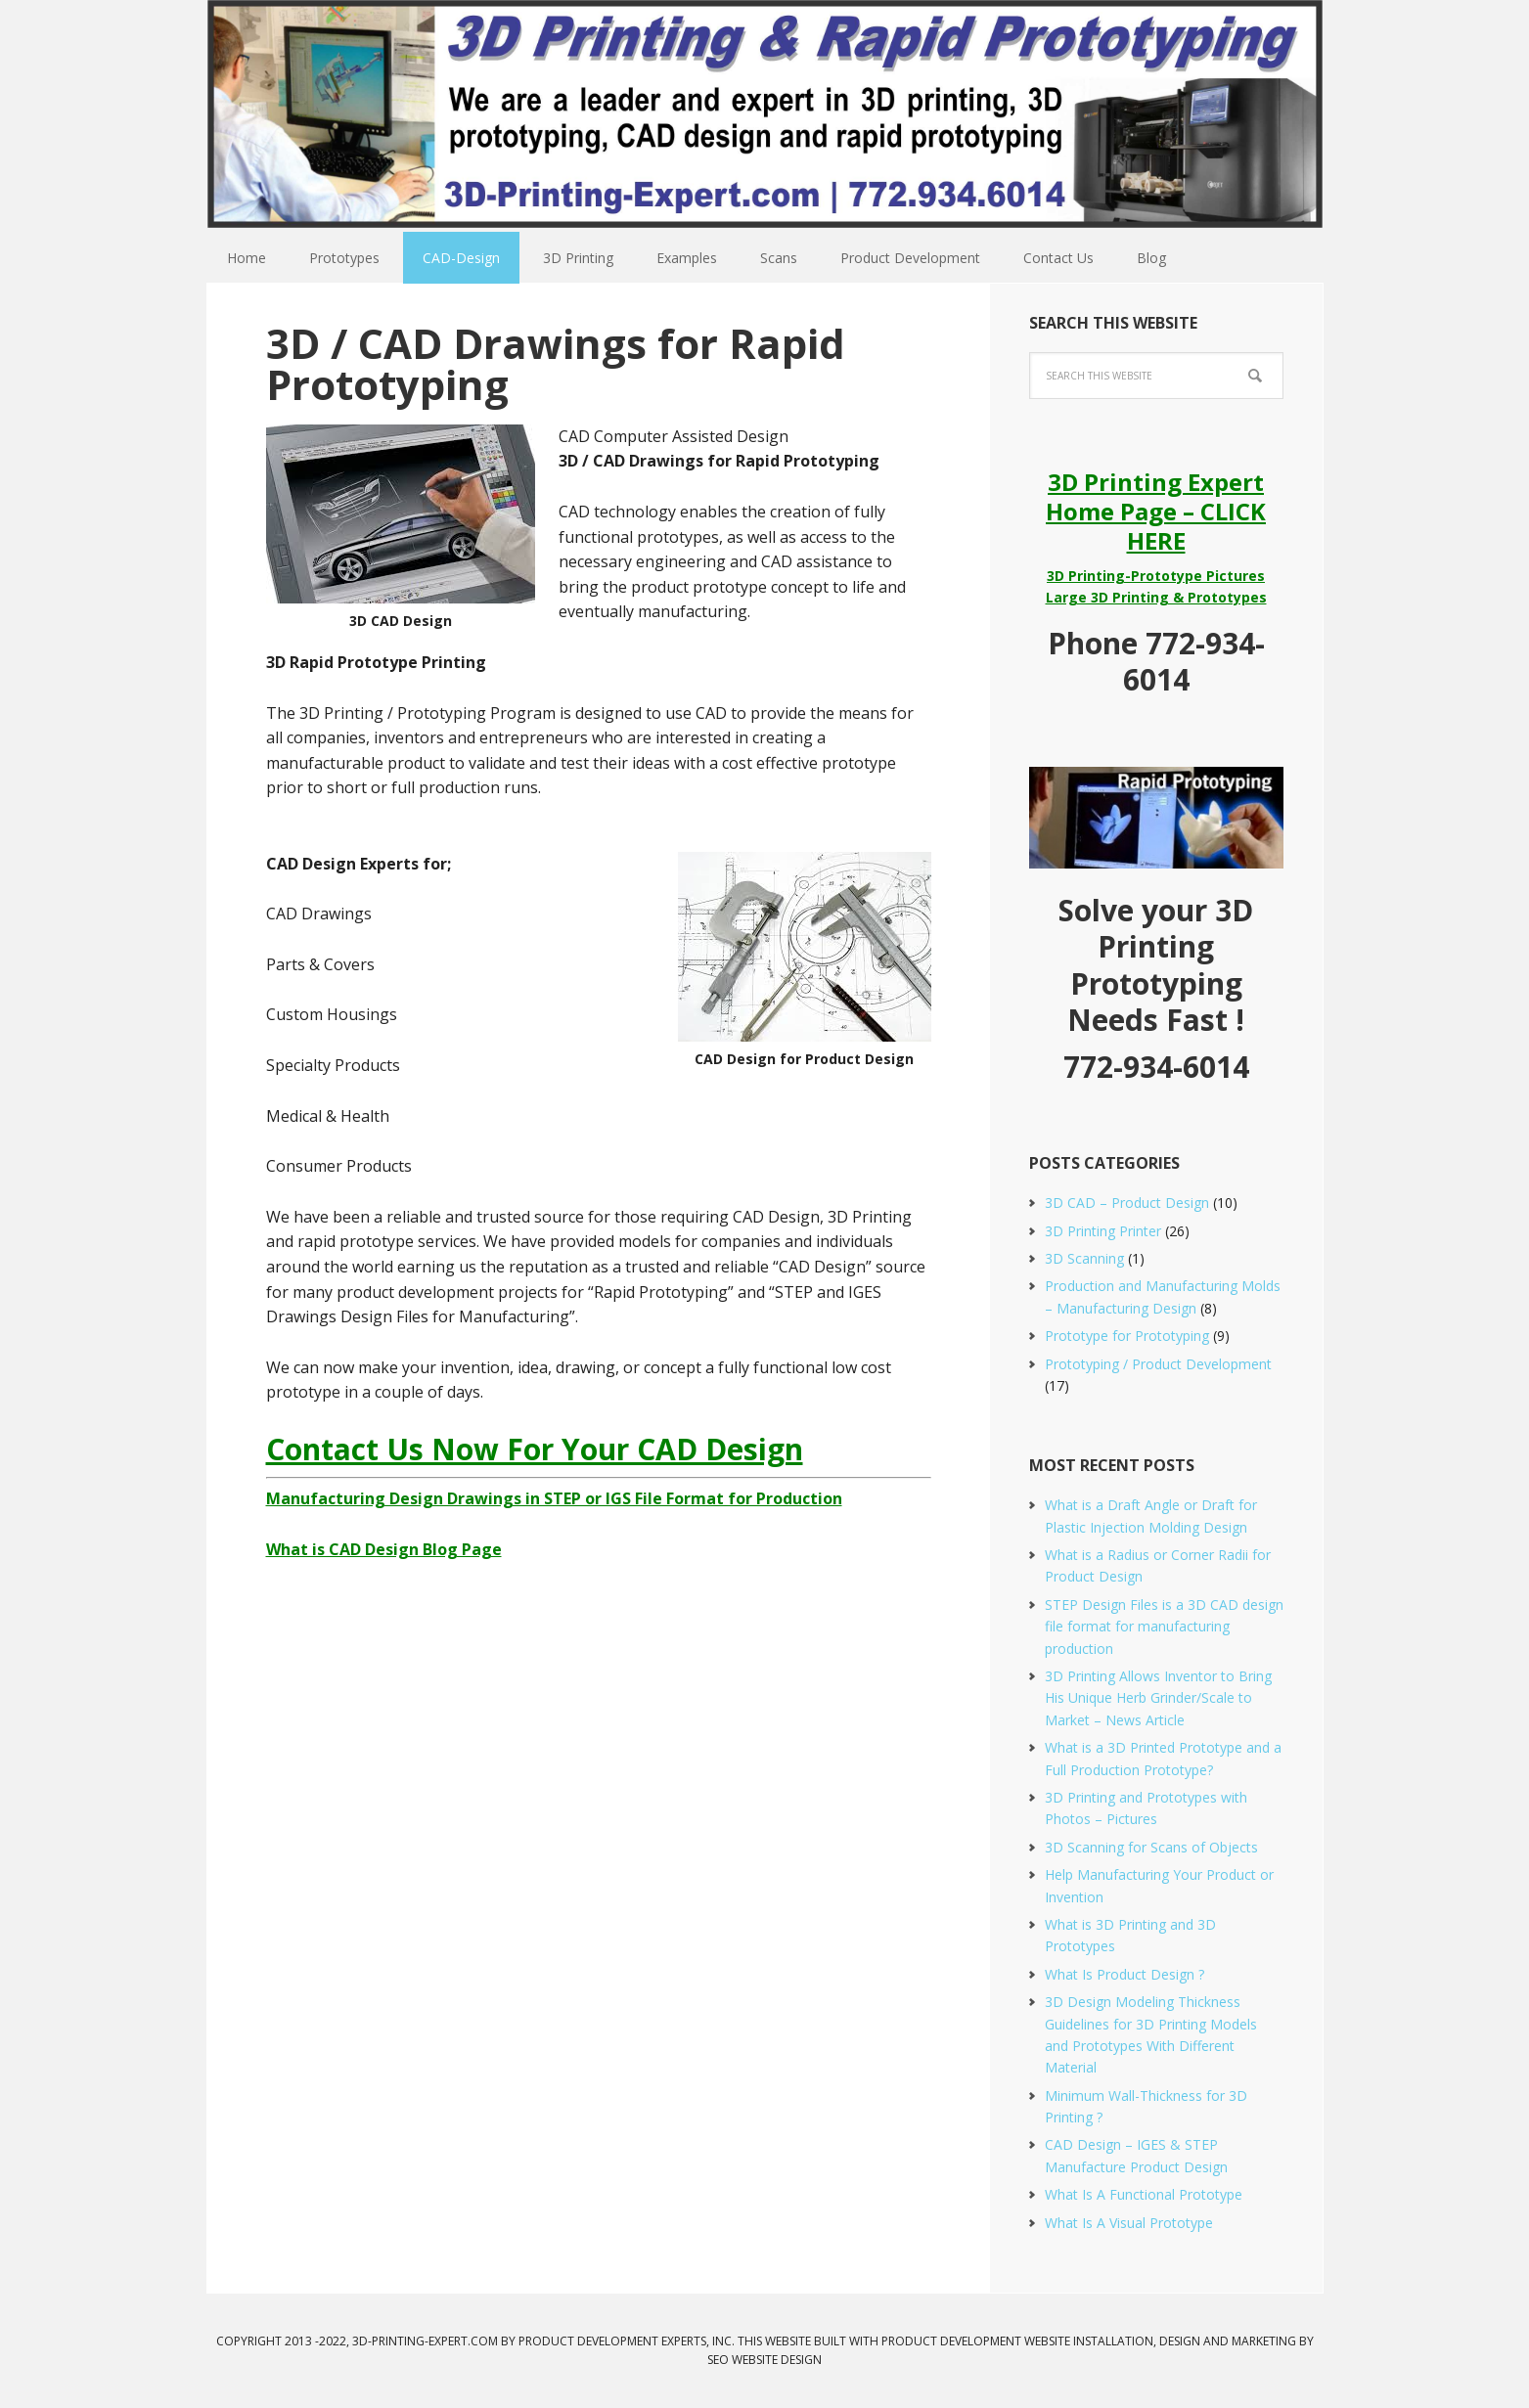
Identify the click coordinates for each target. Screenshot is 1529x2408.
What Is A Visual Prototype (1129, 2222)
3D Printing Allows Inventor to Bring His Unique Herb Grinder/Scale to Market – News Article (1158, 1698)
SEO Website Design (764, 2359)
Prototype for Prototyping (1127, 1335)
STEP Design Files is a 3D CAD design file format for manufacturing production (1164, 1626)
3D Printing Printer (1103, 1231)
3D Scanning (1084, 1258)
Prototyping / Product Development (1158, 1364)
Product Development (951, 2341)
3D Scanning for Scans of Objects (1151, 1847)
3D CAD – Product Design (1127, 1202)
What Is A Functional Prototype (1143, 2194)
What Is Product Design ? (1124, 1974)
